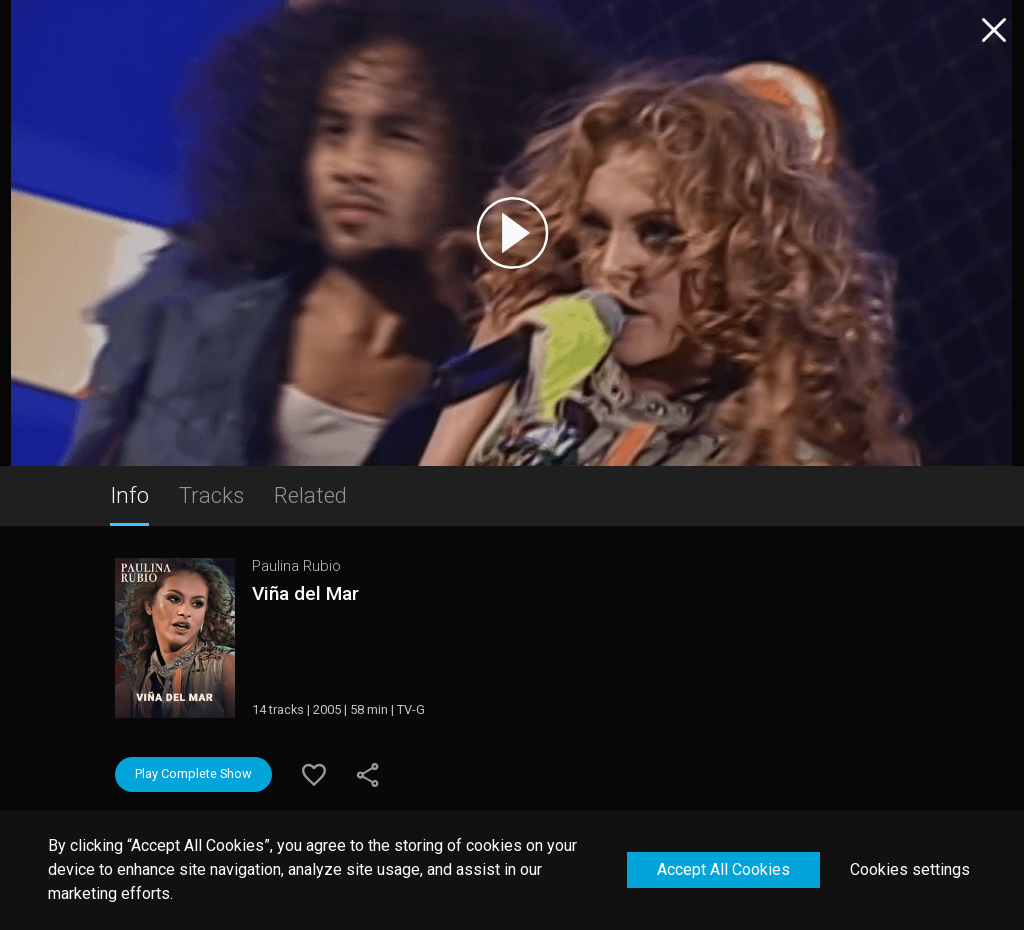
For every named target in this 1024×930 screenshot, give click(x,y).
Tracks (211, 495)
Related (310, 495)
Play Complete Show (193, 773)
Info (129, 495)
